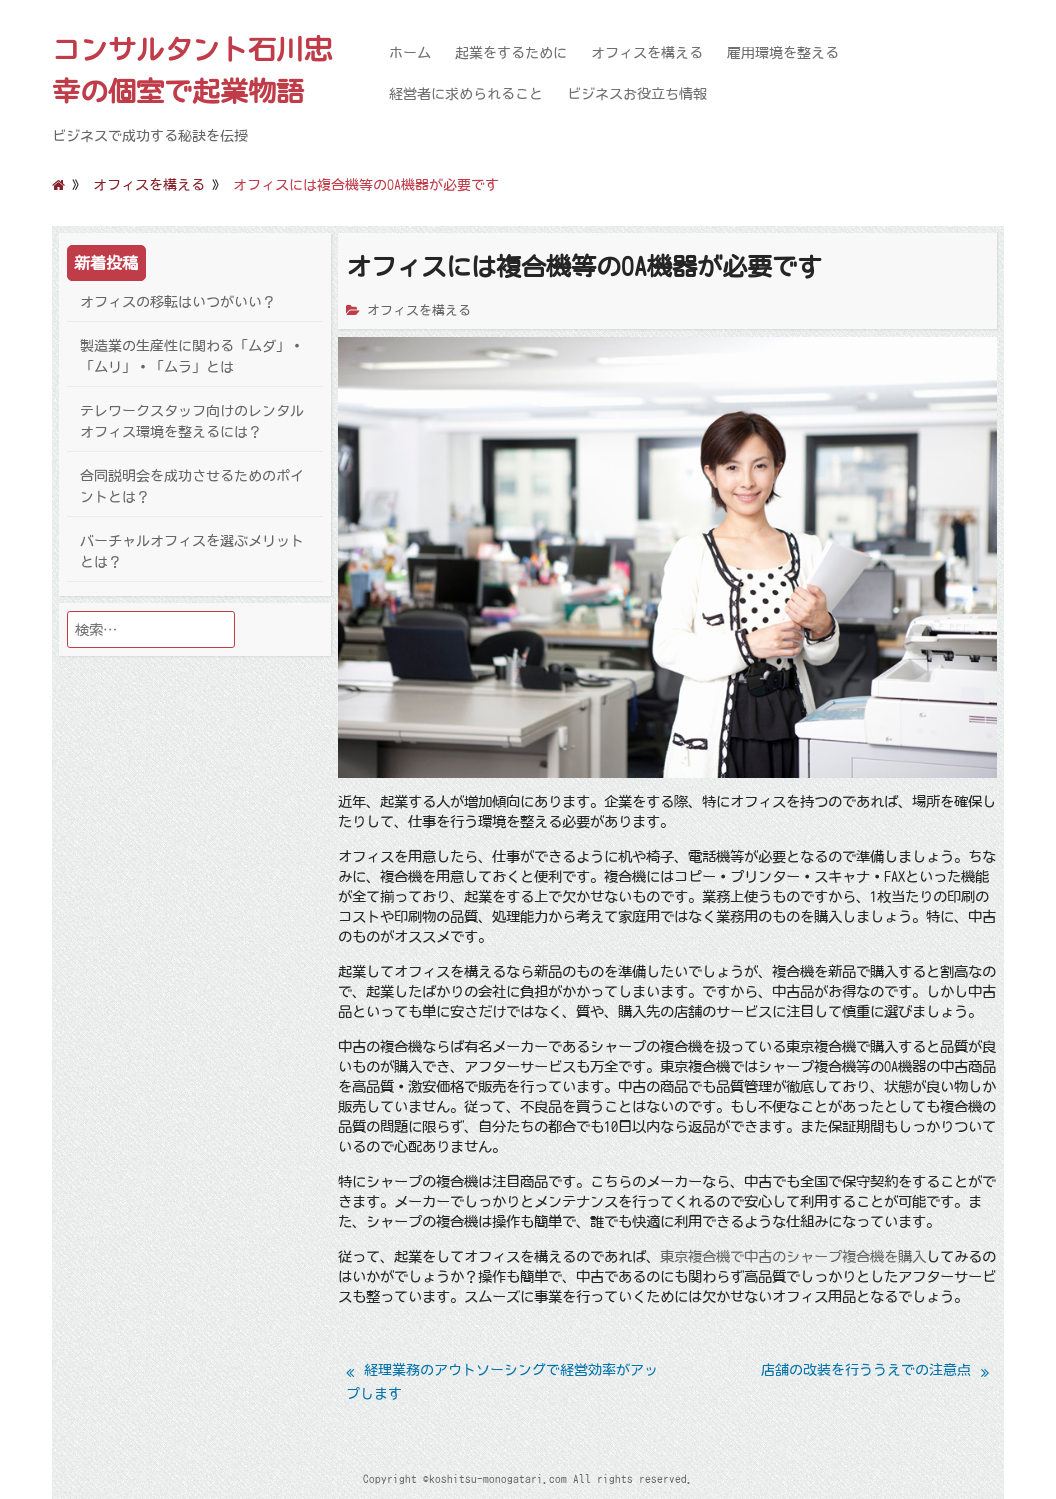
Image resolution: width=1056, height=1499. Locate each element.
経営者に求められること (466, 94)
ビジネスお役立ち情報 (637, 94)
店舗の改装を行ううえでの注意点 (866, 1370)
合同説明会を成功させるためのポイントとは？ (192, 486)
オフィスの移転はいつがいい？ (178, 302)
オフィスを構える (647, 53)
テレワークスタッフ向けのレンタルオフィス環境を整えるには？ (192, 421)
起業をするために (511, 53)
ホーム (410, 53)
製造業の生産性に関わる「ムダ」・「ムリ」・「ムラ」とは (192, 356)
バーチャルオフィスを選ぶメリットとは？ (192, 551)
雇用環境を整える (783, 53)
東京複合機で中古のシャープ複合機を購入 (793, 1256)
